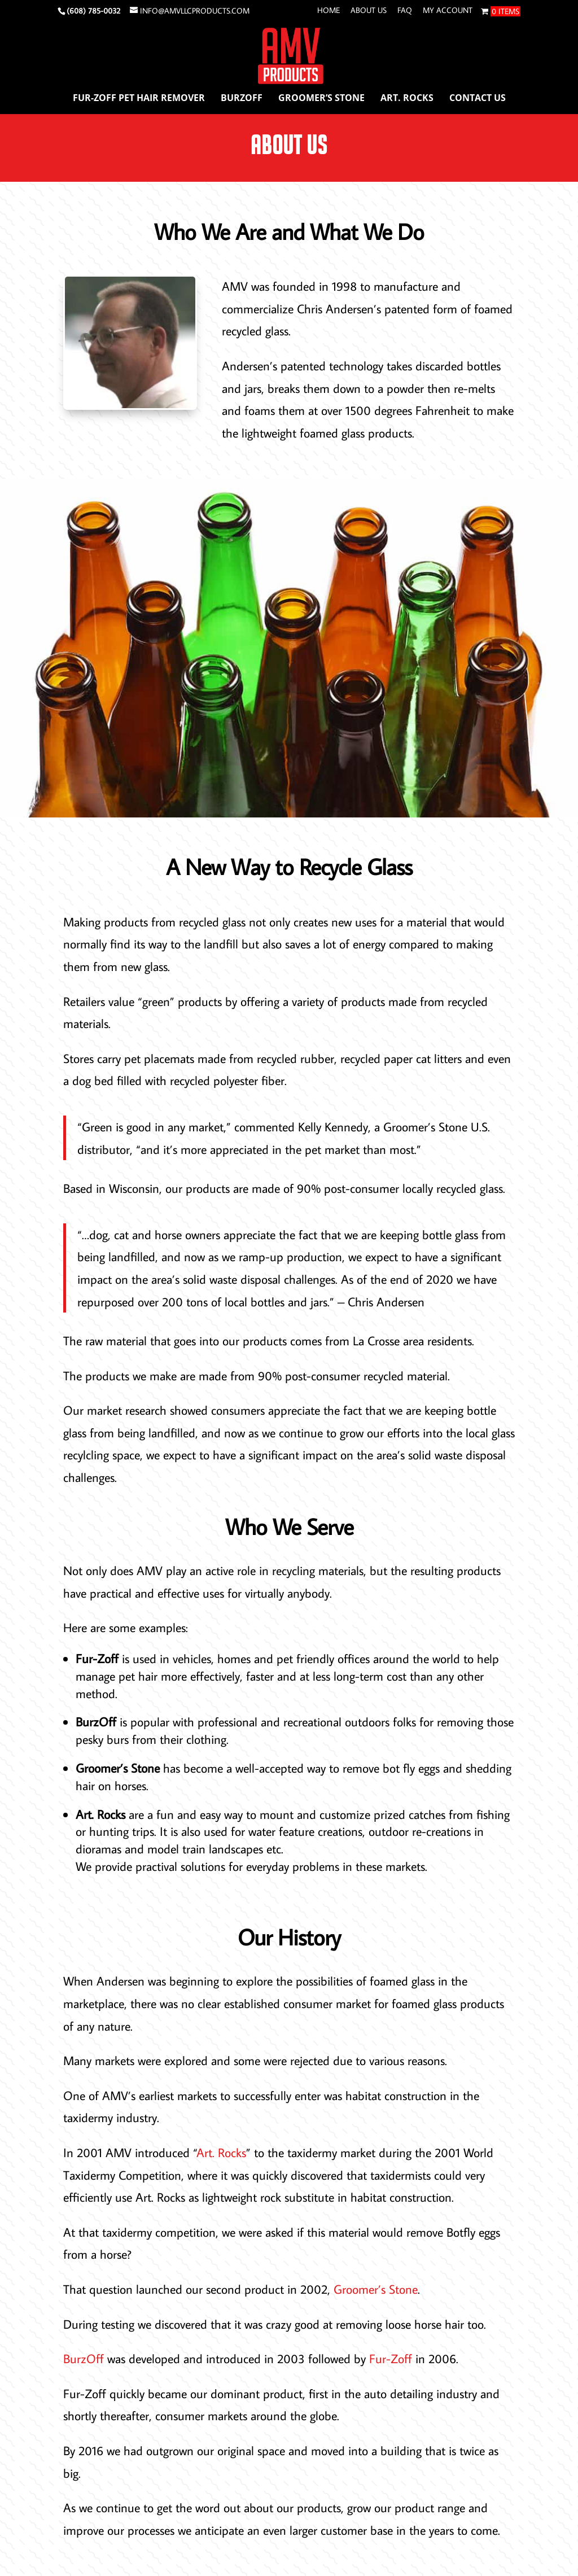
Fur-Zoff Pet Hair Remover (139, 99)
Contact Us (477, 99)
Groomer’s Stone (321, 99)
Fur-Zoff (390, 2358)
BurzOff (241, 99)
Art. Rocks (407, 99)
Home (328, 10)
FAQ (404, 10)
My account (447, 10)
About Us (369, 10)
